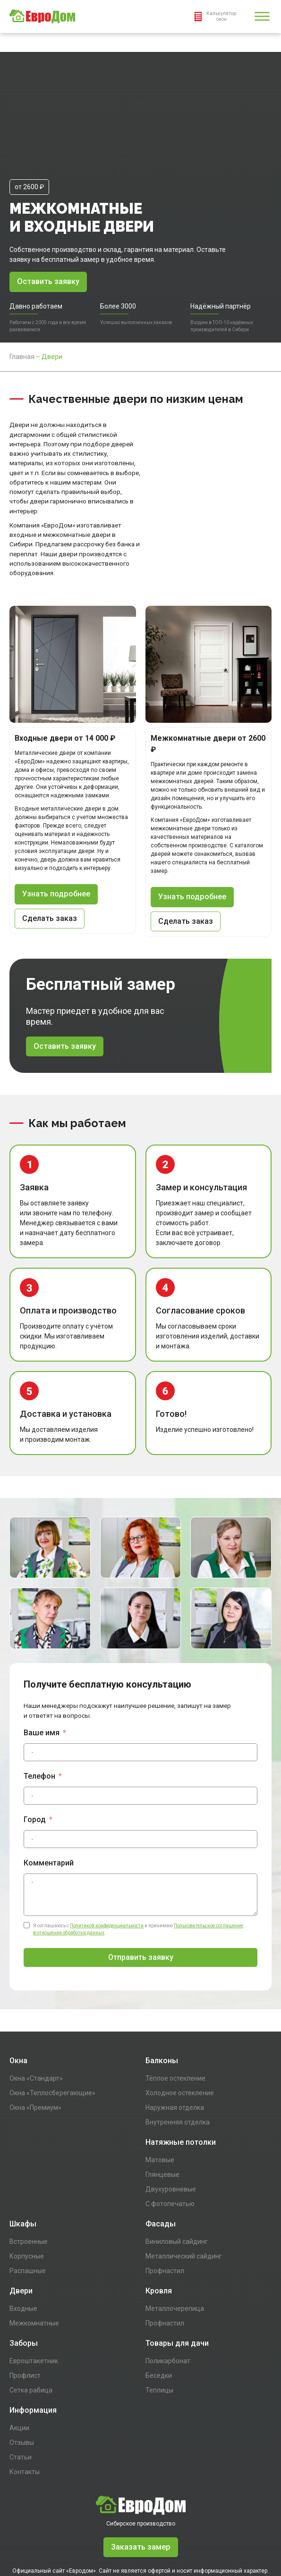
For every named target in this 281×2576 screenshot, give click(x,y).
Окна (18, 1983)
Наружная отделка (174, 2030)
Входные (23, 2231)
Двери (21, 2213)
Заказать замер (140, 2469)
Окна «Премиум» (35, 2030)
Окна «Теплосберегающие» (52, 2015)
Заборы (23, 2265)
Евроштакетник (33, 2283)
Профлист (25, 2298)
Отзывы (21, 2365)
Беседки (158, 2298)
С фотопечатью (170, 2126)
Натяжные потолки (180, 2064)
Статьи (20, 2380)
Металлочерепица (174, 2231)
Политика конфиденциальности (140, 2525)
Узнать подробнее (56, 815)
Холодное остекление (179, 2015)
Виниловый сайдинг (176, 2164)
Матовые (159, 2082)
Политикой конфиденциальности (107, 1848)
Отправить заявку (140, 1879)
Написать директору (140, 2548)
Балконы (161, 1983)
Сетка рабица (30, 2313)
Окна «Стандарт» (36, 2001)
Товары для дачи (177, 2265)
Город (35, 1742)
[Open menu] (262, 16)
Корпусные (26, 2179)
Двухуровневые (170, 2112)
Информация (33, 2332)
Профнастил (164, 2193)
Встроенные (28, 2164)
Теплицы (159, 2313)
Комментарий (49, 1785)
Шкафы (22, 2146)
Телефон (39, 1698)
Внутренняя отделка (177, 2045)
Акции (19, 2350)
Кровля (158, 2213)
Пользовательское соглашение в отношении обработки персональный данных (141, 2537)
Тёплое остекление (175, 2001)
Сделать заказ (50, 840)
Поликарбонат (167, 2283)
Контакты (24, 2394)
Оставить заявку (49, 203)
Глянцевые (162, 2097)
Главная (21, 278)
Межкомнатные (34, 2246)
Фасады (160, 2146)
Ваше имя (42, 1655)
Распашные (27, 2193)
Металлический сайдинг (183, 2179)
